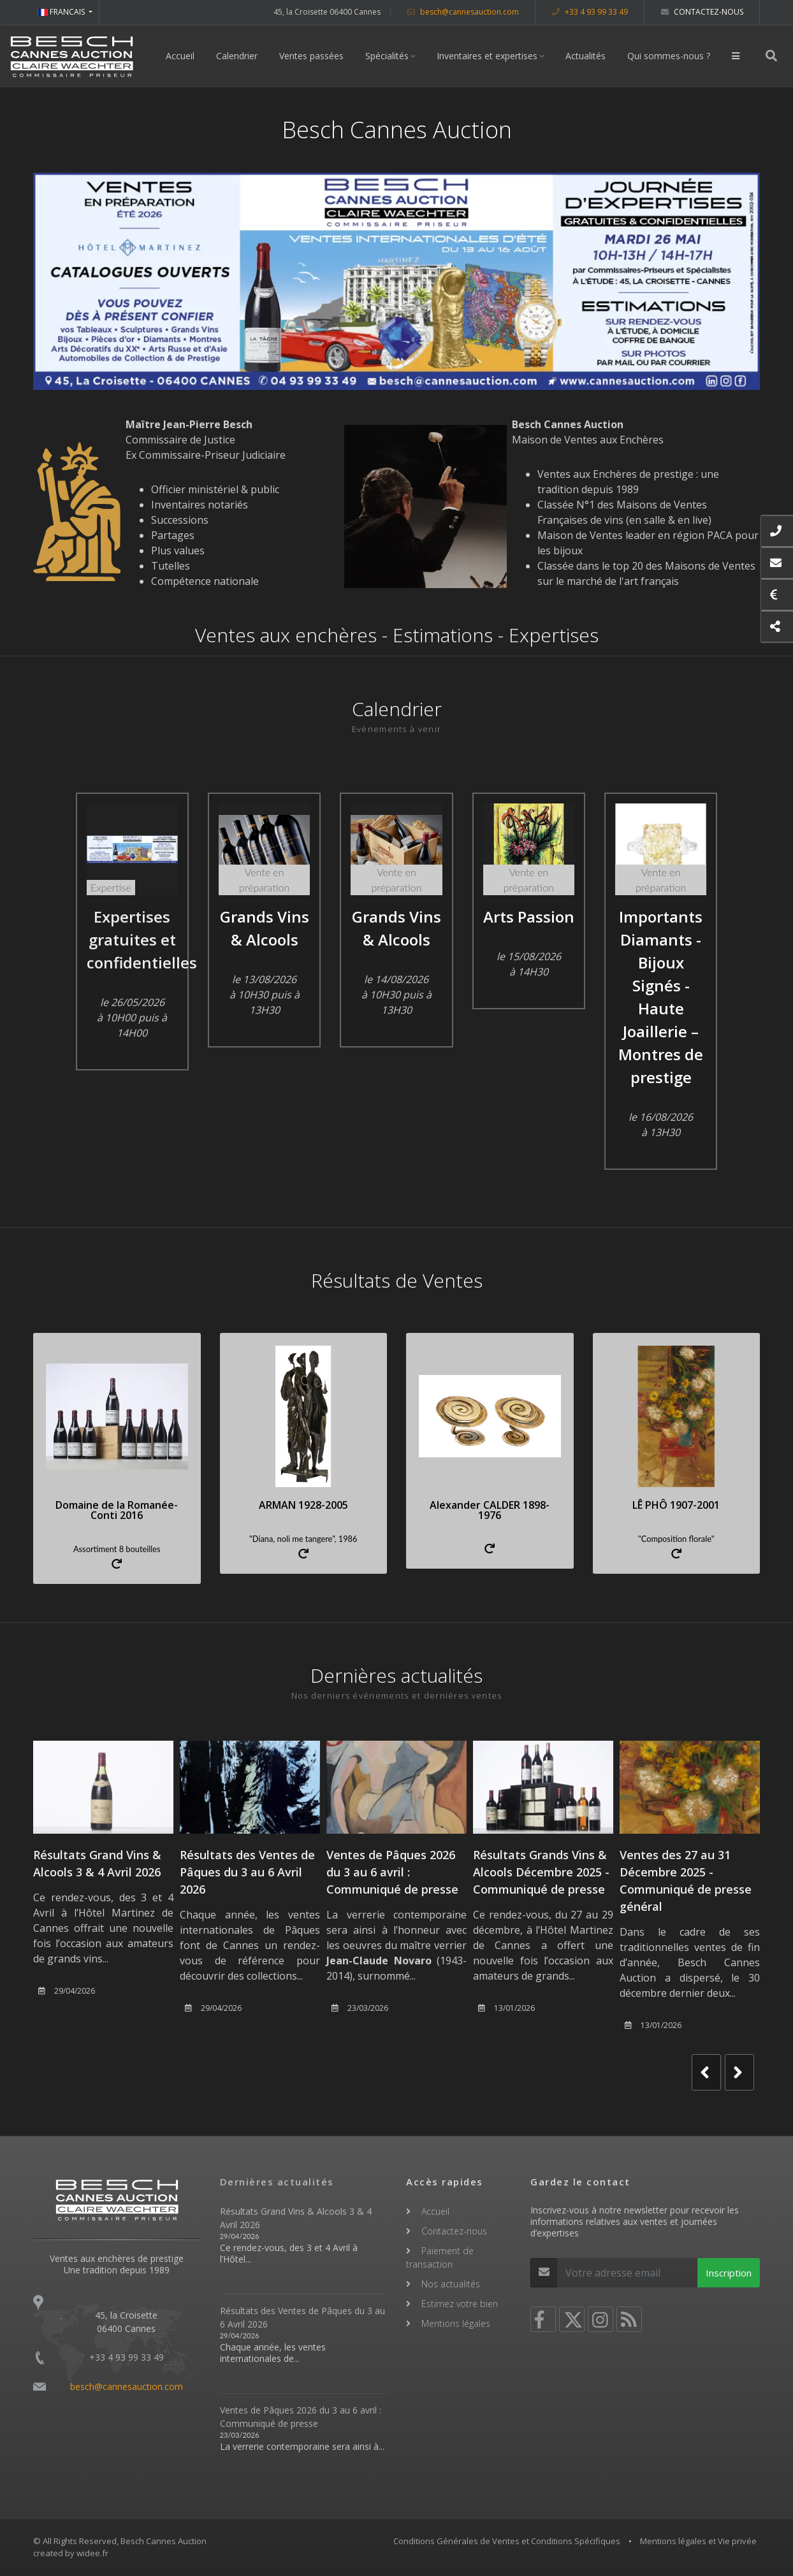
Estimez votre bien (459, 2304)
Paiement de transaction (440, 2257)
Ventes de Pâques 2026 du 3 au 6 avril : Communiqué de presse (392, 1872)
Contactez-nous (702, 11)
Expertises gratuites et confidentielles (142, 939)
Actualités (585, 56)
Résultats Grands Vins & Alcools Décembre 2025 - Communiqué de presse (541, 1872)
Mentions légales (455, 2323)
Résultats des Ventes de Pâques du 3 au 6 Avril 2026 (247, 1872)
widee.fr (92, 2553)
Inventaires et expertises (487, 56)
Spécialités (387, 56)
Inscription (729, 2272)
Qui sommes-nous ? (668, 56)
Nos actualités (450, 2284)
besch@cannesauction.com (463, 11)
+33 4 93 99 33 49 (590, 11)
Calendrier (237, 56)
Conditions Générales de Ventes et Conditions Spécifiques (506, 2541)
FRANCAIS (62, 11)
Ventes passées (311, 56)
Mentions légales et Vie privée (698, 2541)
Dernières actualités (277, 2181)
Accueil (180, 56)
